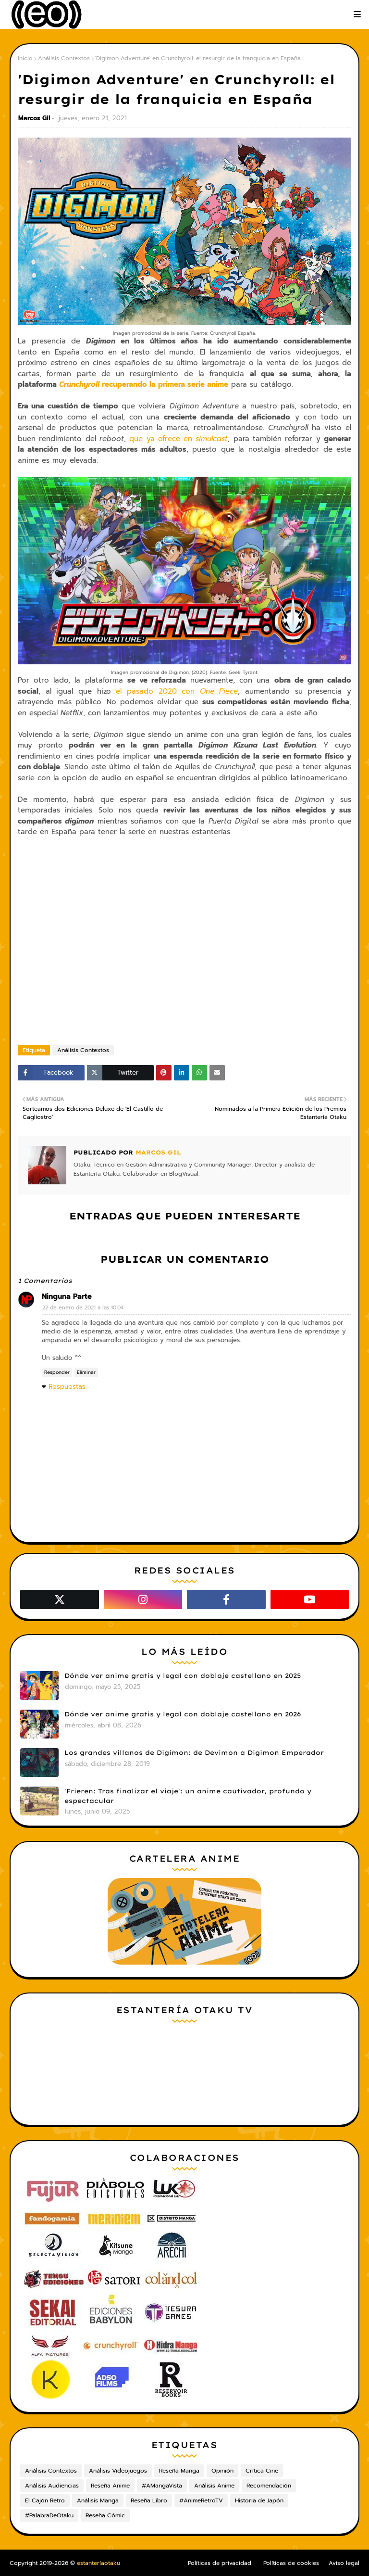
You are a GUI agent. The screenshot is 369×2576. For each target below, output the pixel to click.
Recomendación (268, 2485)
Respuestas (67, 1387)
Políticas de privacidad (219, 2563)
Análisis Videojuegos (118, 2470)
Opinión (222, 2470)
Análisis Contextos (64, 58)
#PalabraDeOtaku (49, 2515)
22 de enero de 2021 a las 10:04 (83, 1308)
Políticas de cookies (291, 2563)
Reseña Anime (110, 2485)
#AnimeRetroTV (201, 2500)
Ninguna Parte (67, 1296)
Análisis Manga (98, 2500)
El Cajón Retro (45, 2500)
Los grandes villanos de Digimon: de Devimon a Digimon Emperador (194, 1752)
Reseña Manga (179, 2470)
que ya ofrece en (178, 438)
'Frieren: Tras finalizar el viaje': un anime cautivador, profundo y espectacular (187, 1795)
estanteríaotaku (98, 2563)
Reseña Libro (149, 2500)
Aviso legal (344, 2563)
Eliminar (86, 1372)
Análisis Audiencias (52, 2485)
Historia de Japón (259, 2500)
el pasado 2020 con (177, 691)
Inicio (25, 58)
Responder (57, 1372)
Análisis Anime (214, 2485)
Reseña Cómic (105, 2515)
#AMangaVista (162, 2485)
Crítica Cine (262, 2470)
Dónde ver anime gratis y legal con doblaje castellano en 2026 (182, 1714)
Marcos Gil (34, 118)
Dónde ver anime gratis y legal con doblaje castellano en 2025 (182, 1675)
